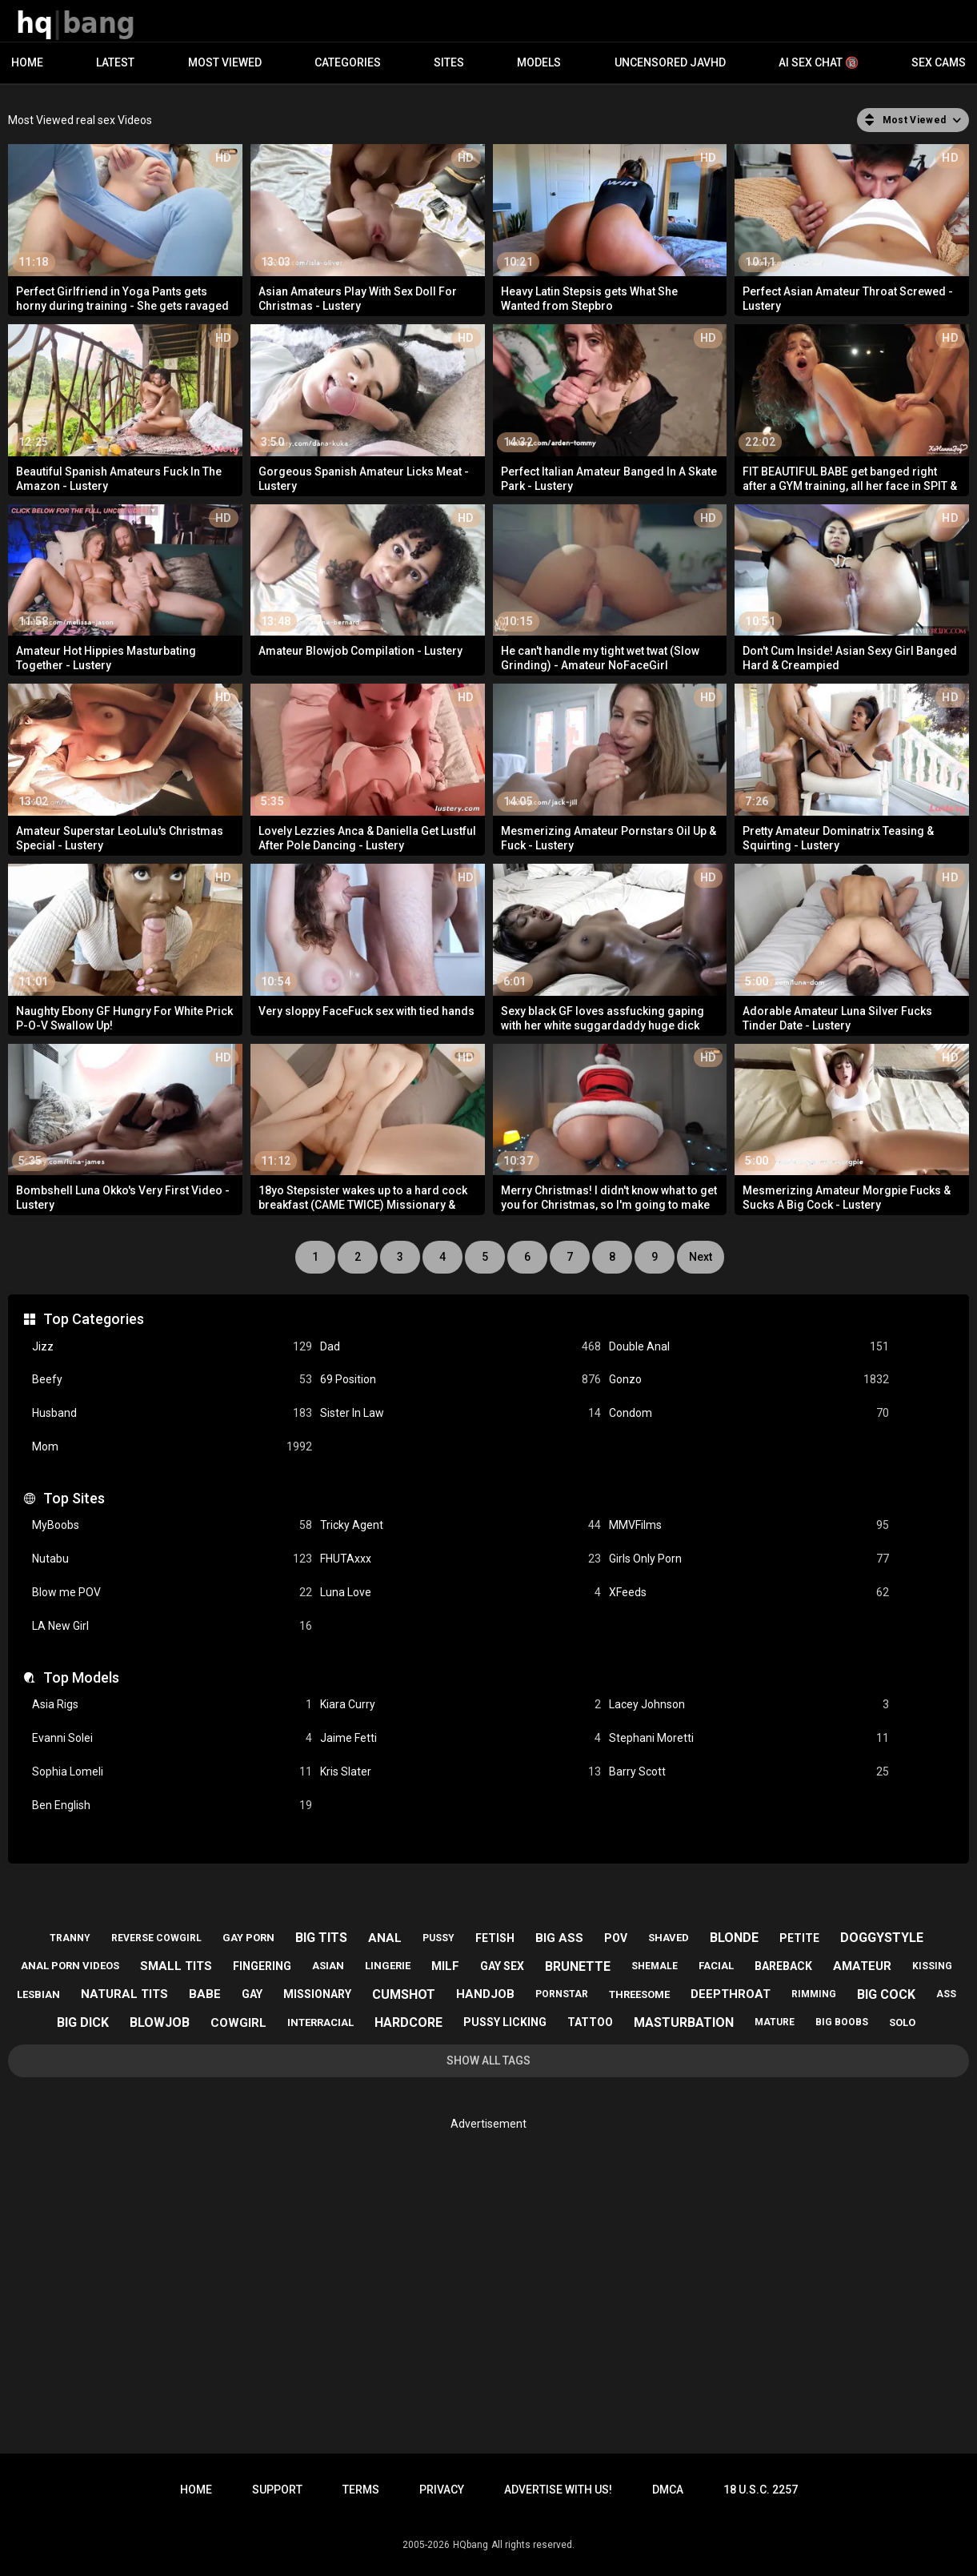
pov (615, 1938)
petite (799, 1938)
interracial (320, 2022)
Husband (172, 1413)
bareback (783, 1966)
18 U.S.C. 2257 (760, 2489)
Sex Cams (938, 62)
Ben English (172, 1805)
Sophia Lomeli (172, 1772)
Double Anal (749, 1347)
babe (205, 1994)
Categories (347, 62)
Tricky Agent (460, 1525)
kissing (932, 1966)
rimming (813, 1994)
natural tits (124, 1994)
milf (445, 1966)
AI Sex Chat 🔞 (819, 62)
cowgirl (238, 2023)
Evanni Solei (172, 1738)
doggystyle (881, 1937)
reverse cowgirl (156, 1938)
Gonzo (749, 1379)
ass (946, 1994)
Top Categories (93, 1318)
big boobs (841, 2022)
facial (716, 1966)
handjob (485, 1994)
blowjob (160, 2022)
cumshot (403, 1994)
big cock (886, 1994)
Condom (749, 1413)
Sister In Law (460, 1413)
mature (775, 2022)
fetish (495, 1938)
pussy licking (505, 2022)
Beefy (172, 1379)
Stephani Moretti (749, 1738)
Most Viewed (225, 62)
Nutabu (172, 1559)
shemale (654, 1966)
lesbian (38, 1994)
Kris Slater (460, 1772)
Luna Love (460, 1592)
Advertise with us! (558, 2489)
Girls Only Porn (749, 1559)
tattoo (590, 2022)
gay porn (248, 1938)
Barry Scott (749, 1772)
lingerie (387, 1966)
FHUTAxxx (460, 1559)
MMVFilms (749, 1525)
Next (700, 1256)
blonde (734, 1937)
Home (27, 62)
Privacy (441, 2489)
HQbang (470, 2544)
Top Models (81, 1677)
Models (539, 62)
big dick (83, 2022)
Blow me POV (172, 1592)
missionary (317, 1994)
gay (252, 1994)
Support (277, 2489)
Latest (115, 62)
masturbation (684, 2022)
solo (902, 2022)
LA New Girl (172, 1626)
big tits (321, 1937)
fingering (262, 1966)
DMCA (667, 2489)
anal (385, 1938)
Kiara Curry (460, 1704)
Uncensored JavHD (670, 62)
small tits (176, 1966)
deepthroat (731, 1994)
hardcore (408, 2022)
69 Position (460, 1379)
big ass (559, 1938)
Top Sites (74, 1498)
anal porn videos (70, 1966)
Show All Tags (488, 2060)
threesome (639, 1994)
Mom (172, 1447)
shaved (668, 1938)
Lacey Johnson (749, 1704)
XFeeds (749, 1592)
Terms (360, 2489)
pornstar (561, 1994)
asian (328, 1966)
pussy (438, 1938)
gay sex (502, 1966)
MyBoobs (172, 1525)
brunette (578, 1966)
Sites (449, 62)
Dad (460, 1347)
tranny (70, 1938)
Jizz (172, 1347)
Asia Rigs (172, 1704)
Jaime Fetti (460, 1738)
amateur (862, 1966)
